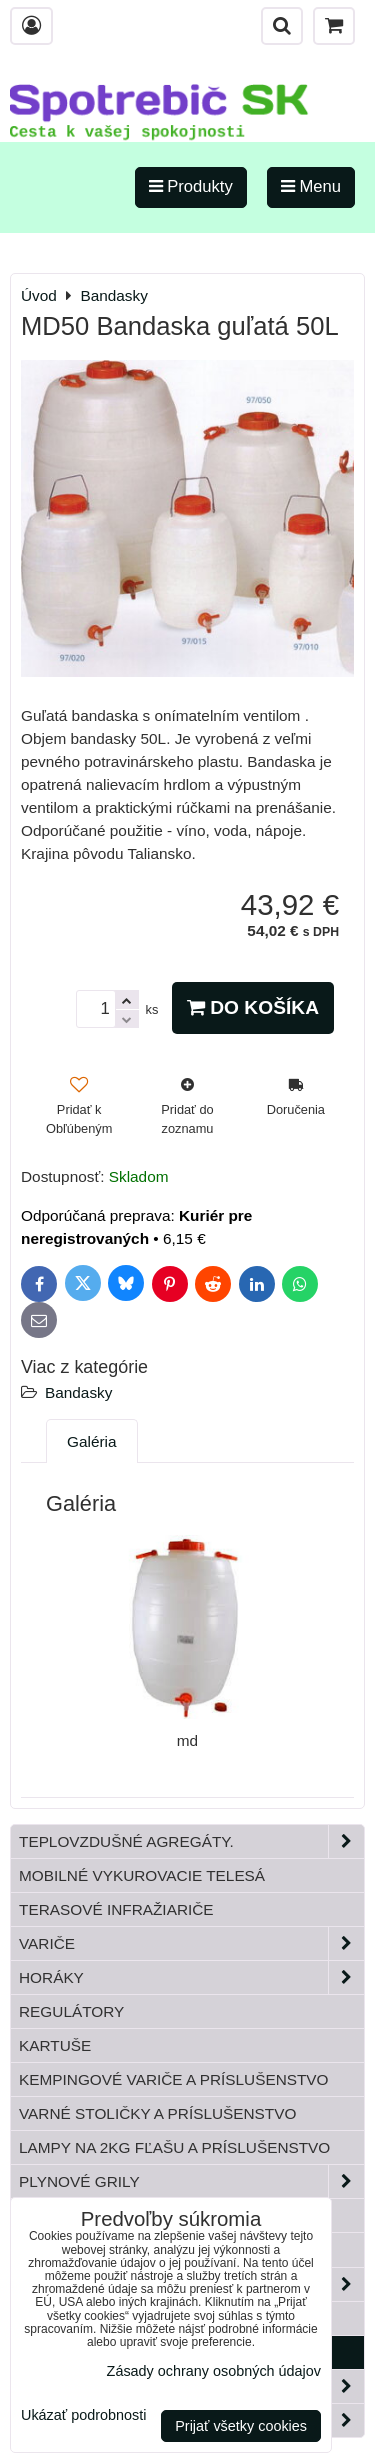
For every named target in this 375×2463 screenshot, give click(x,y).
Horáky (191, 1977)
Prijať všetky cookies (241, 2426)
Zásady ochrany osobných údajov (214, 2371)
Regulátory (71, 2011)
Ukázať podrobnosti (83, 2415)
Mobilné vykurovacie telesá (142, 1875)
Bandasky (78, 1392)
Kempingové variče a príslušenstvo (174, 2079)
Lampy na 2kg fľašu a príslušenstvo (174, 2147)
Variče (191, 1943)
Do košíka (253, 1007)
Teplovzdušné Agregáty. (191, 1841)
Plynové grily (191, 2181)
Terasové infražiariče (116, 1909)
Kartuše (55, 2045)
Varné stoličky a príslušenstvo (157, 2113)
